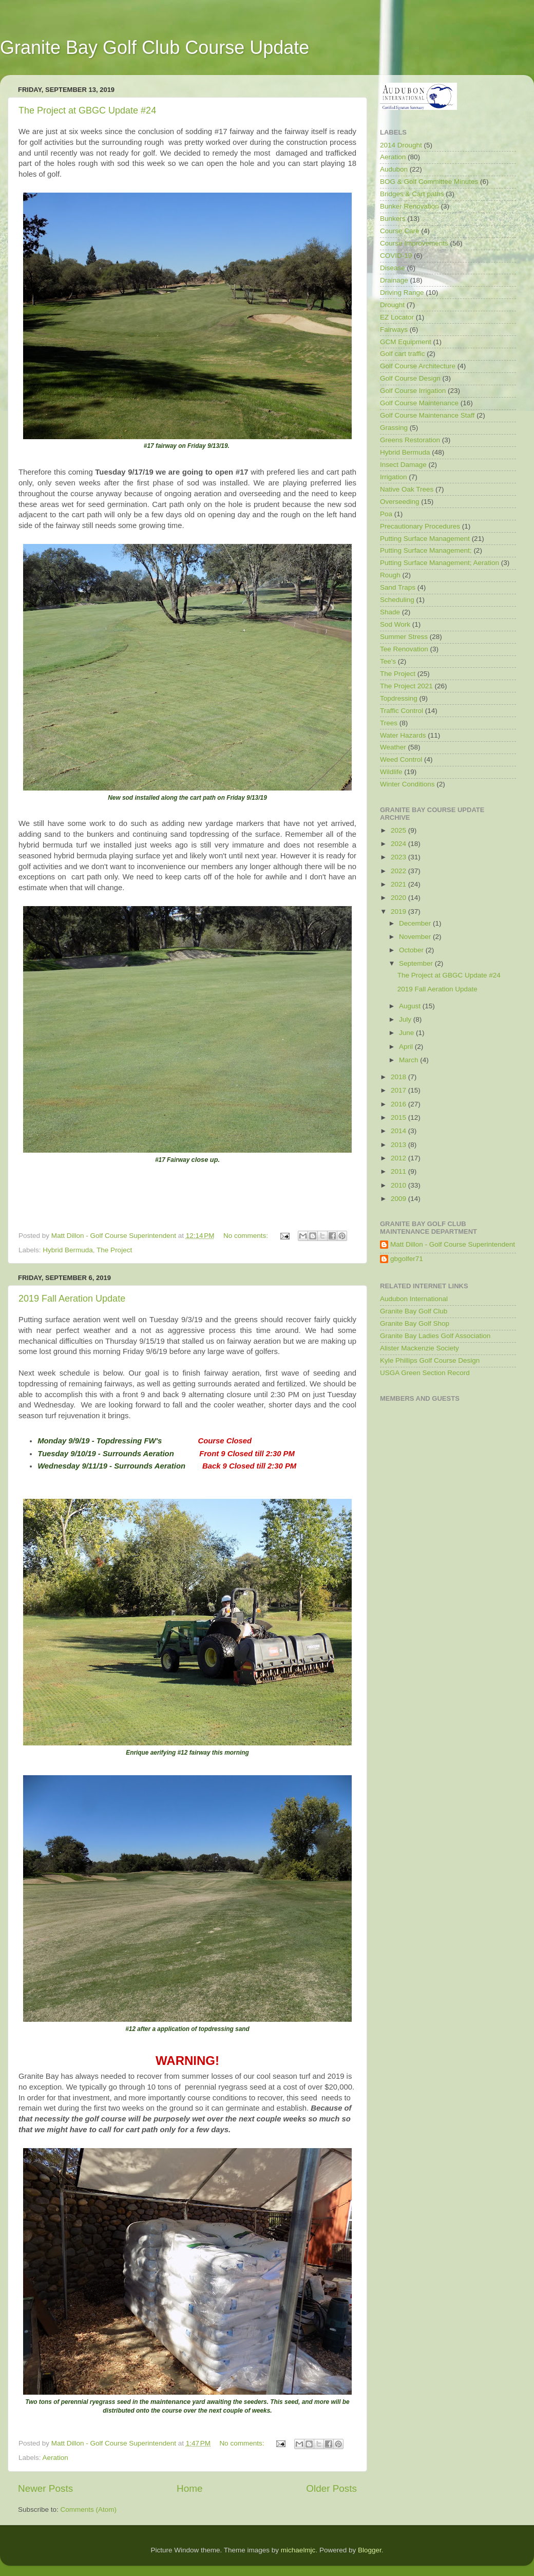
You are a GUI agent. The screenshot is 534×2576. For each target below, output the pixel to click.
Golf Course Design (410, 378)
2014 (399, 1131)
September (417, 963)
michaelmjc (298, 2550)
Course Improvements (414, 243)
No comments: (246, 1235)
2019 (399, 911)
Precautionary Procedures (420, 526)
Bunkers (393, 218)
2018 (399, 1077)
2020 (399, 897)
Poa (386, 514)
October (412, 950)
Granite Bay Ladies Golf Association (435, 1336)
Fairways (394, 329)
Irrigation (393, 477)
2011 (399, 1171)
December (416, 923)
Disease (392, 268)
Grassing (394, 427)
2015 (399, 1117)
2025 (399, 830)
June (407, 1033)
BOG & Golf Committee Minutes (429, 181)
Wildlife (391, 772)
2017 (399, 1090)
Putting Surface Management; (426, 550)
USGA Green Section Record (425, 1373)
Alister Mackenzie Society (419, 1348)
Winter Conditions (407, 784)
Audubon (394, 169)
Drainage (394, 280)
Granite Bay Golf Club (413, 1311)
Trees (388, 723)
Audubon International (414, 1299)
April (407, 1046)
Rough (390, 575)
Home (189, 2488)
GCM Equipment (405, 342)
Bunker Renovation (409, 206)
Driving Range (402, 292)
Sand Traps (397, 587)
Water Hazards (403, 735)
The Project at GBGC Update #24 (87, 110)
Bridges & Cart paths (412, 194)
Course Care (399, 231)
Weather (393, 747)
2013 (399, 1145)
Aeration (55, 2457)
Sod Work (395, 624)
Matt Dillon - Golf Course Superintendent (452, 1244)
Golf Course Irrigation (413, 390)
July (406, 1019)
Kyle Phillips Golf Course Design (430, 1360)
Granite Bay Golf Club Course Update (154, 47)
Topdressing (398, 698)
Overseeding (399, 501)
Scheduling (397, 600)
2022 (399, 871)
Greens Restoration (410, 440)
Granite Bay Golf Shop (414, 1323)
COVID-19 (396, 255)
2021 (399, 884)
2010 (399, 1185)
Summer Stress (404, 637)
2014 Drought (401, 145)
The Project (114, 1250)
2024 (399, 844)
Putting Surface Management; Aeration (439, 563)
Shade (390, 612)
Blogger (370, 2550)
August (411, 1006)
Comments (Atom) (89, 2509)
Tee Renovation (404, 649)
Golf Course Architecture (417, 366)
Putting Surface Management (425, 538)
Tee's (388, 661)
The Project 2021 (406, 686)
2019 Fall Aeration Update (71, 1298)
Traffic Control (401, 710)
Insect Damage (403, 464)
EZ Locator (397, 317)
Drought (392, 305)
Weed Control (401, 759)
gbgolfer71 (406, 1259)
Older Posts (331, 2488)
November (416, 937)
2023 (399, 857)
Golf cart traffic (402, 354)
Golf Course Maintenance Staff (427, 415)
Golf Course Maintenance (419, 403)
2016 (399, 1104)
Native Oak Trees (406, 489)
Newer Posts (45, 2488)
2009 (399, 1198)
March (409, 1060)
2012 (399, 1158)
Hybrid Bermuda (68, 1250)
